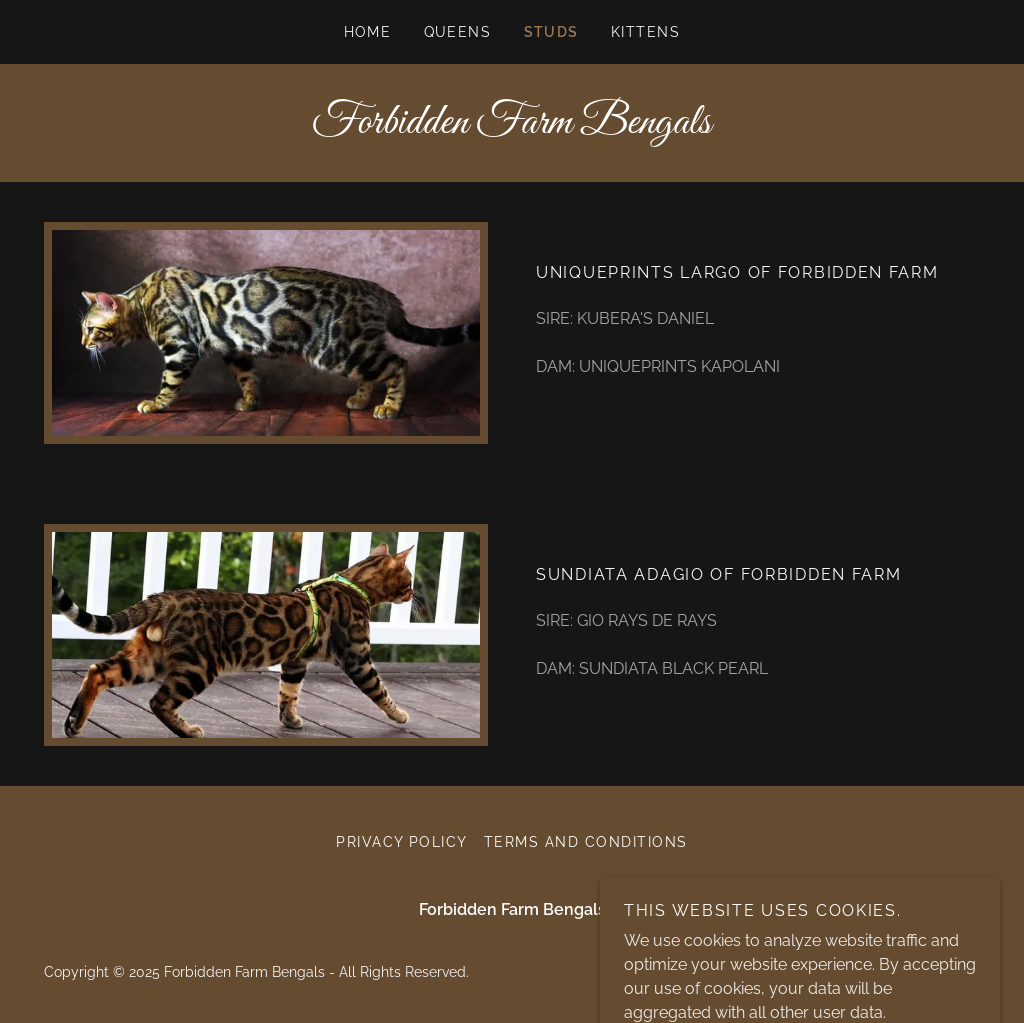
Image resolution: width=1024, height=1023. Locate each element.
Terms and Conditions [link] (586, 842)
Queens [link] (458, 32)
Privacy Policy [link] (402, 842)
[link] (512, 127)
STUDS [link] (552, 32)
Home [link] (368, 32)
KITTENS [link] (646, 32)
